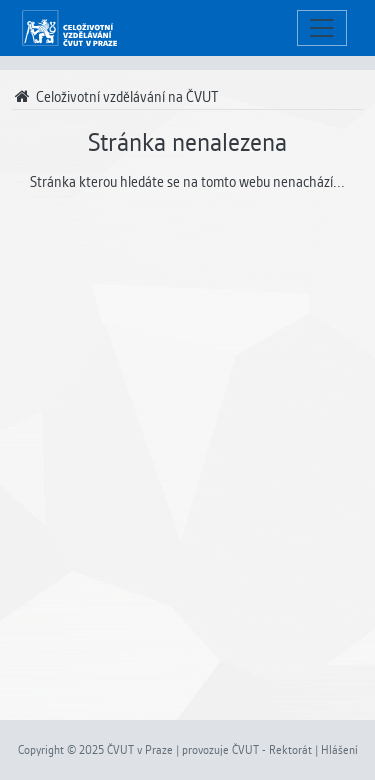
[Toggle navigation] (322, 28)
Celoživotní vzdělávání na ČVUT (115, 97)
